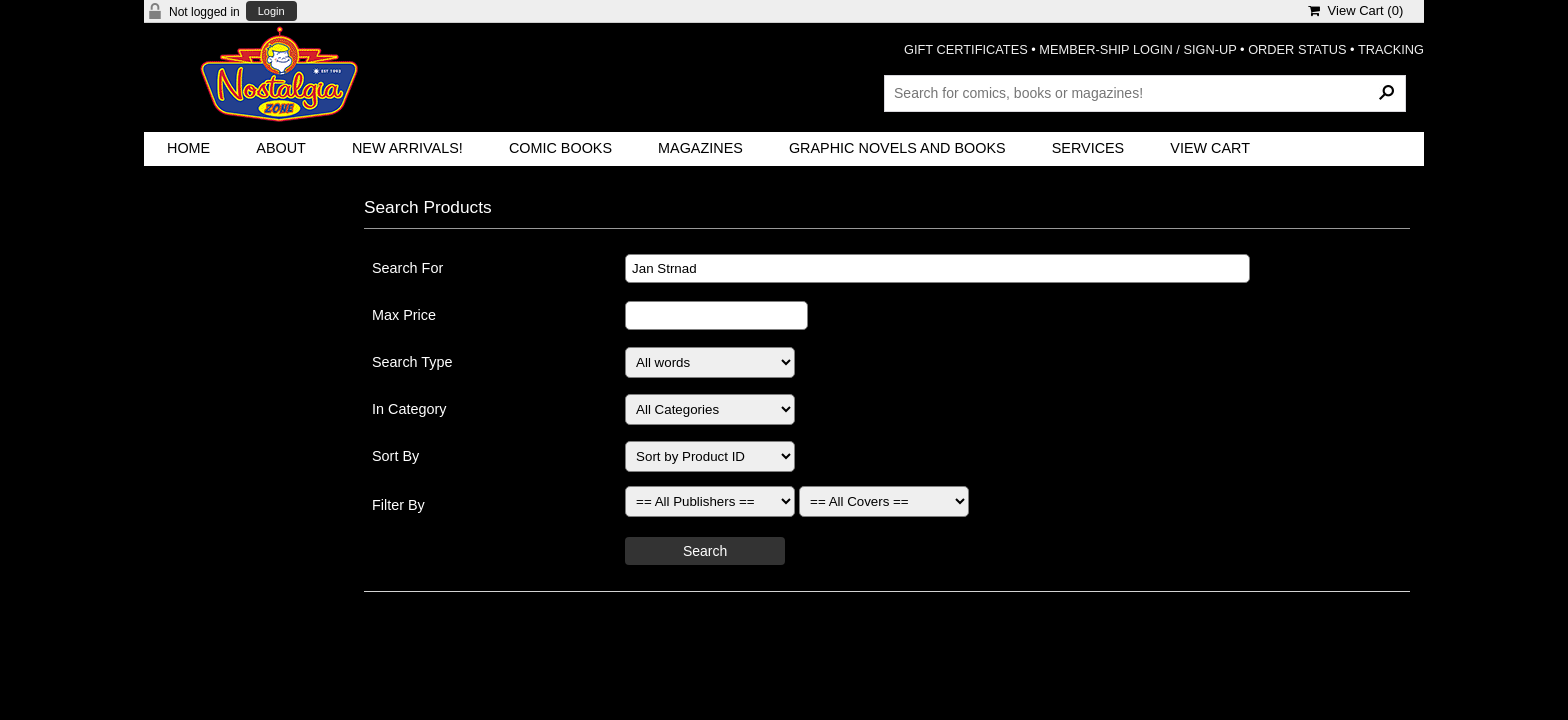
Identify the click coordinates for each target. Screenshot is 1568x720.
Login (271, 11)
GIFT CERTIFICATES (966, 49)
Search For (407, 268)
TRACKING (1391, 49)
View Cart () (1355, 10)
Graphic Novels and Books (897, 148)
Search (705, 551)
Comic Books (560, 148)
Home (188, 148)
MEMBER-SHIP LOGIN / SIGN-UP (1137, 49)
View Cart (1210, 148)
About (281, 148)
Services (1088, 148)
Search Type (412, 362)
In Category (409, 409)
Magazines (700, 148)
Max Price (404, 315)
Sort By (395, 456)
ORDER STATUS (1297, 49)
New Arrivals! (407, 148)
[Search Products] (1145, 93)
